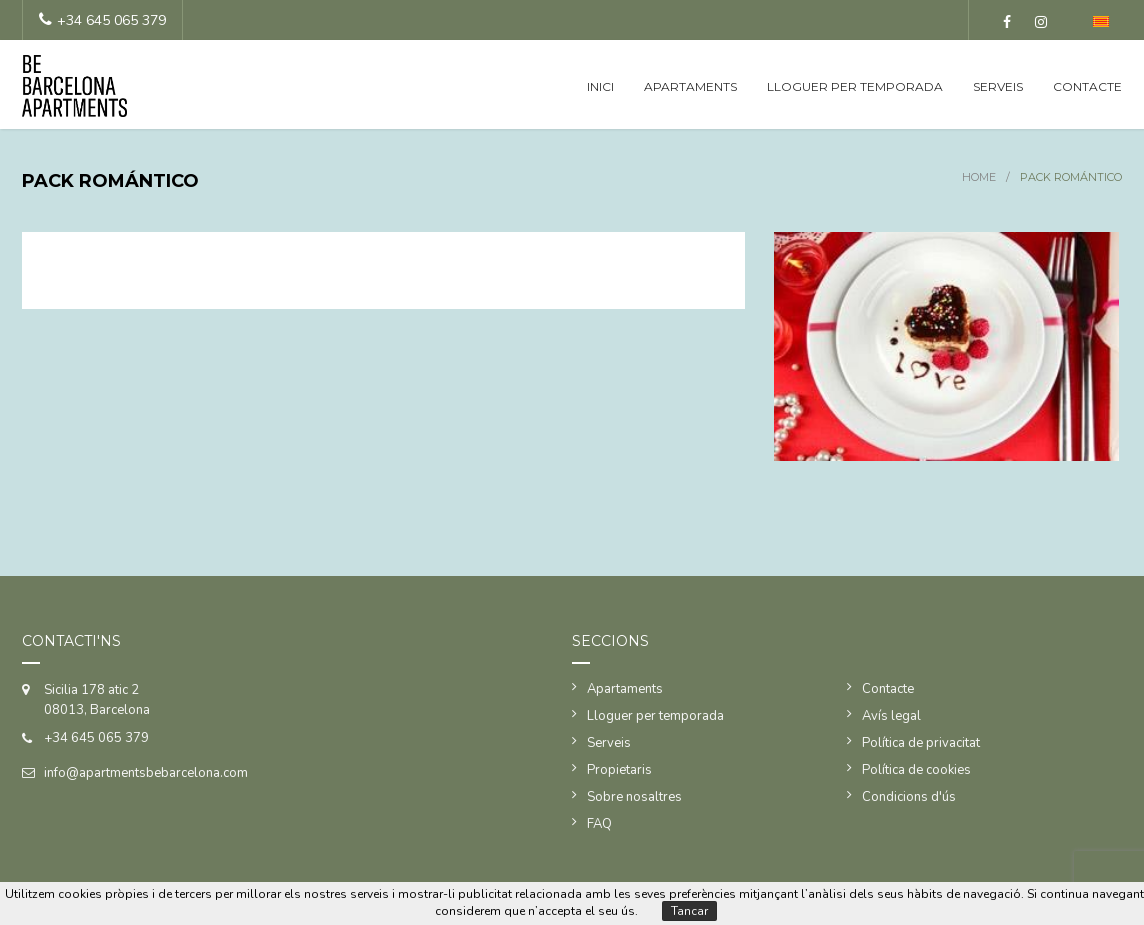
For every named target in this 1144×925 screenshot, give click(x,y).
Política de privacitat (921, 743)
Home (979, 177)
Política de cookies (916, 770)
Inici (600, 86)
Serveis (998, 86)
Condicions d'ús (909, 797)
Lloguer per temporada (855, 86)
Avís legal (891, 716)
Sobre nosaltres (634, 797)
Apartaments (690, 86)
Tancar (689, 911)
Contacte (1087, 86)
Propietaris (619, 770)
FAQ (599, 824)
